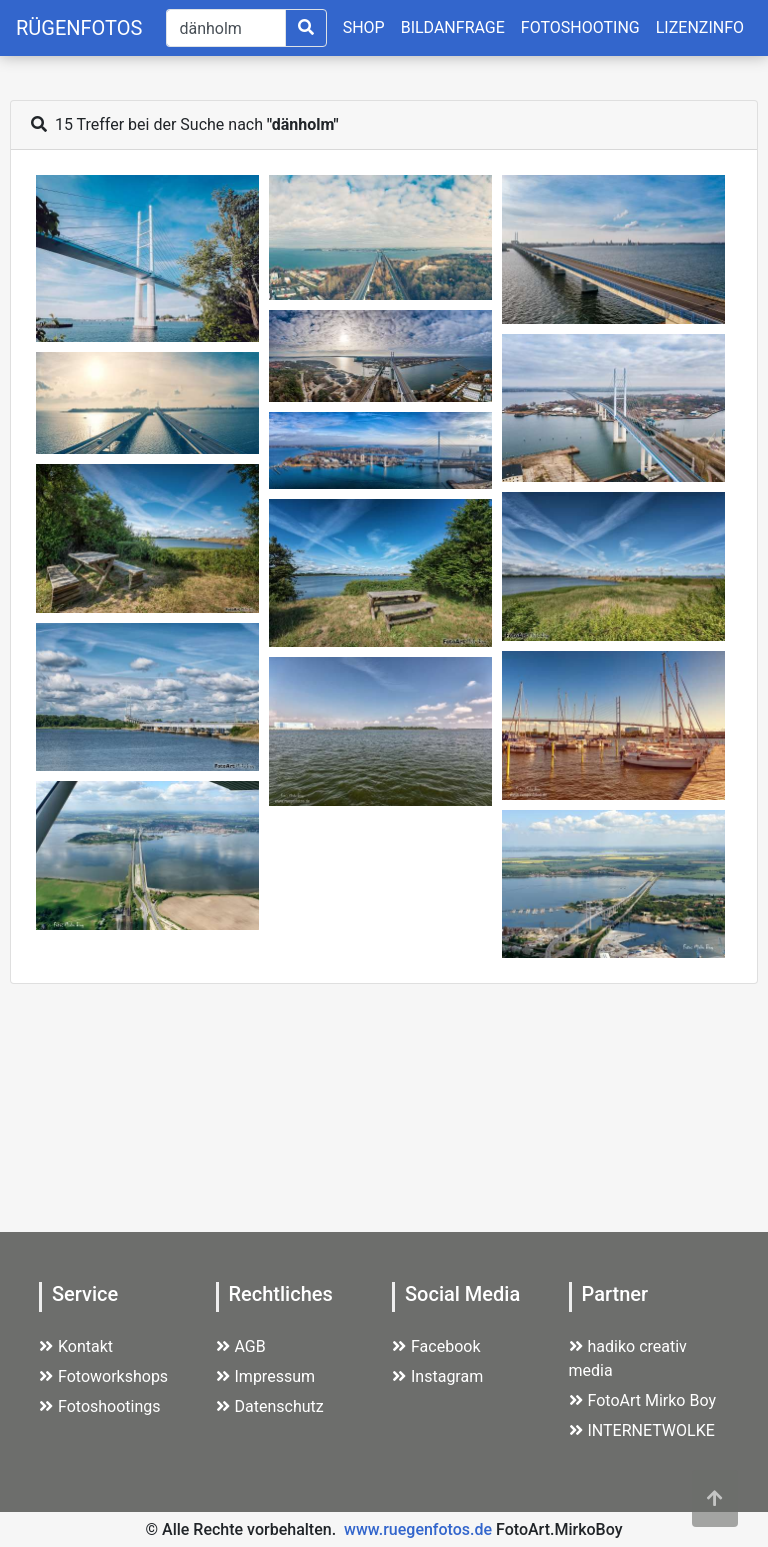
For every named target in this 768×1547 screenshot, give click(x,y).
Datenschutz (270, 1406)
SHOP (364, 27)
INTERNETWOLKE (642, 1430)
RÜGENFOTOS (79, 28)
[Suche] (225, 28)
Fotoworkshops (103, 1376)
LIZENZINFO (700, 27)
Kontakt (76, 1346)
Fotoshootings (100, 1406)
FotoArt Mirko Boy (643, 1400)
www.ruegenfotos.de (418, 1529)
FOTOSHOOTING (580, 27)
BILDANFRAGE (453, 27)
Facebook (436, 1346)
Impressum (266, 1376)
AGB (241, 1346)
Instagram (437, 1376)
